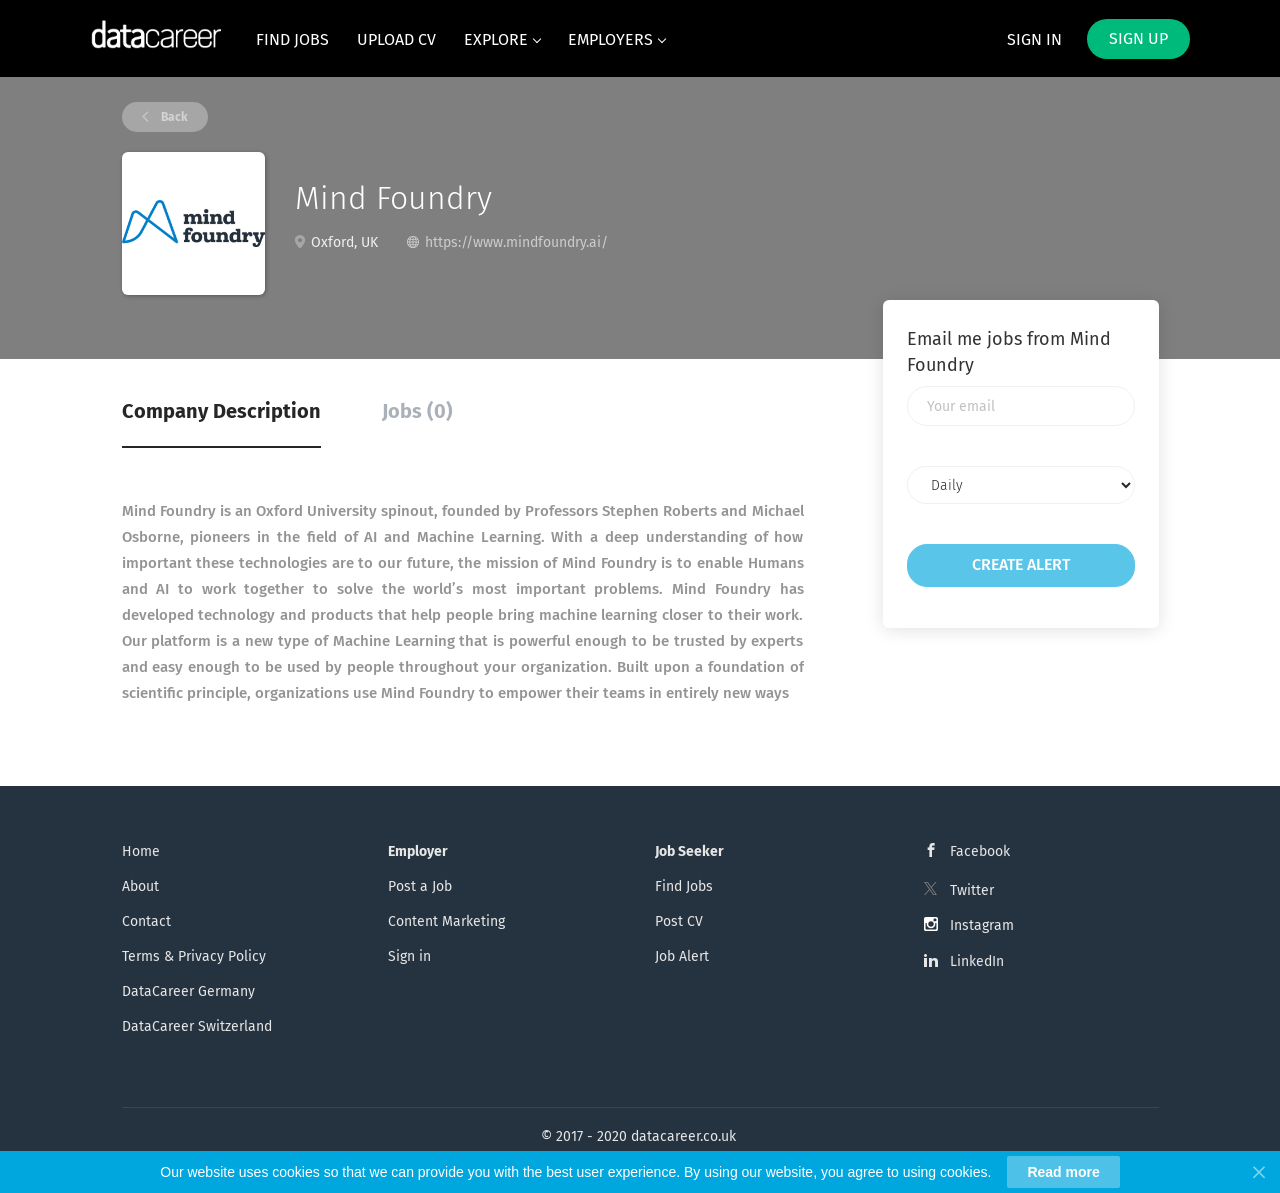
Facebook (980, 851)
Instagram (982, 925)
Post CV (679, 921)
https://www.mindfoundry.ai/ (516, 242)
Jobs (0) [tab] (417, 411)
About (140, 886)
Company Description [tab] (221, 411)
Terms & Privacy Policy (194, 956)
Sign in (1034, 39)
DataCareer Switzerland (197, 1026)
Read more (1063, 1172)
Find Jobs (684, 886)
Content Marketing (446, 921)
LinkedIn (977, 961)
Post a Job (420, 886)
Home (141, 851)
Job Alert (682, 956)
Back (173, 117)
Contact (146, 921)
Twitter (972, 890)
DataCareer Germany (188, 991)
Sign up (1138, 38)
